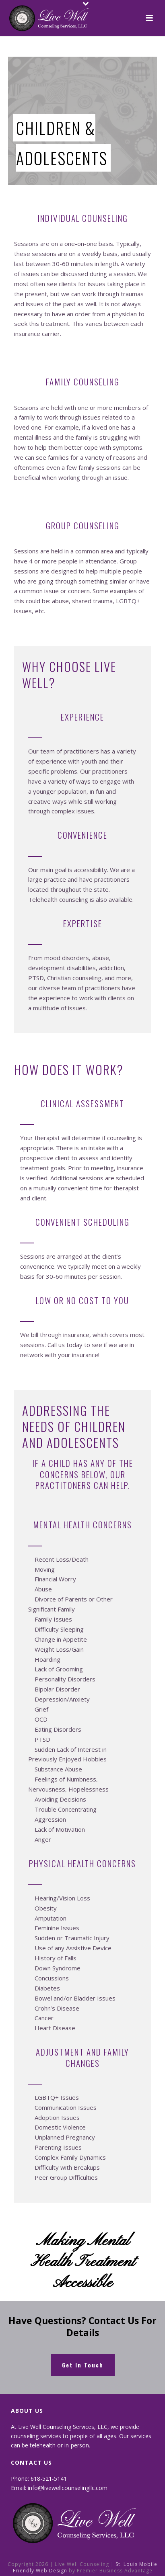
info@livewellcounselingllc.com (67, 2488)
